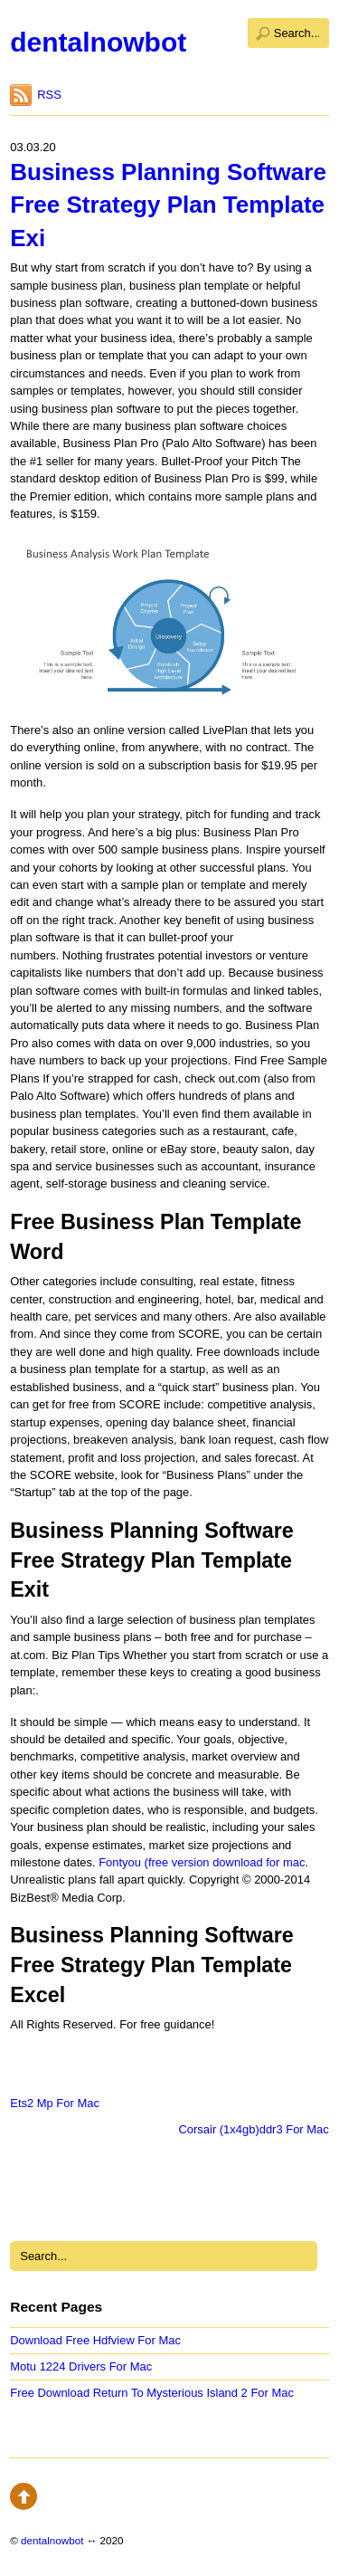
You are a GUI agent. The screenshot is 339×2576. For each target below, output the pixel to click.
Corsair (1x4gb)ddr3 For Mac (253, 2129)
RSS (49, 94)
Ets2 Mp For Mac (54, 2103)
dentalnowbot (98, 42)
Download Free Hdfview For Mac (95, 2340)
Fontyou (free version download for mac (202, 1862)
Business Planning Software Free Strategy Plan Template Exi (168, 205)
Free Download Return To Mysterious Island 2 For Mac (152, 2392)
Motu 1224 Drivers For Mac (81, 2366)
